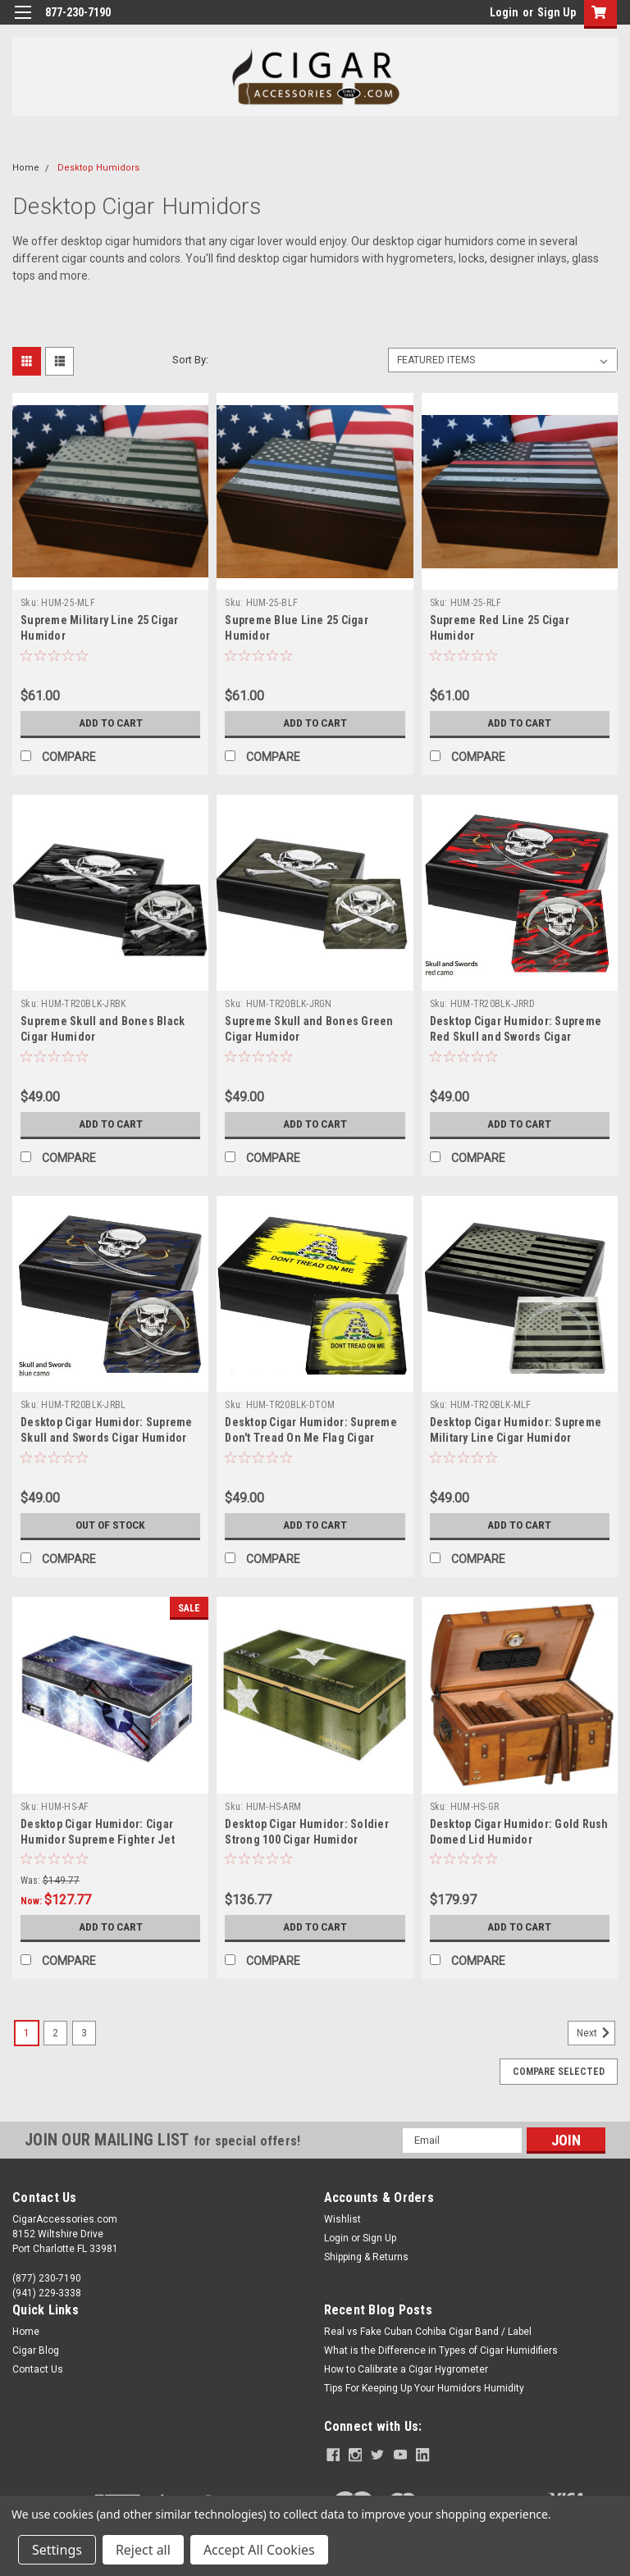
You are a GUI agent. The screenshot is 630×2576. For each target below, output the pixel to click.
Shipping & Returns (366, 2257)
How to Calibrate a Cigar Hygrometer (406, 2369)
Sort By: (190, 359)
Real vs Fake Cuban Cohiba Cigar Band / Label (428, 2331)
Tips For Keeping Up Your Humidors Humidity (424, 2388)
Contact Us (37, 2369)
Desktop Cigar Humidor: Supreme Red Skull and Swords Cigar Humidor (516, 1036)
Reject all (143, 2550)
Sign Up (556, 12)
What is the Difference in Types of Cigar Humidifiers (441, 2350)
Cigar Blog (35, 2350)
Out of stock (110, 1525)
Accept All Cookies (259, 2550)
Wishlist (342, 2219)
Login (504, 12)
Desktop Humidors (98, 167)
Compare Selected (559, 2071)
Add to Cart (110, 723)
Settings (57, 2550)
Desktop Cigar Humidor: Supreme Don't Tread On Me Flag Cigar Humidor (311, 1438)
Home (25, 167)
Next (596, 2033)
